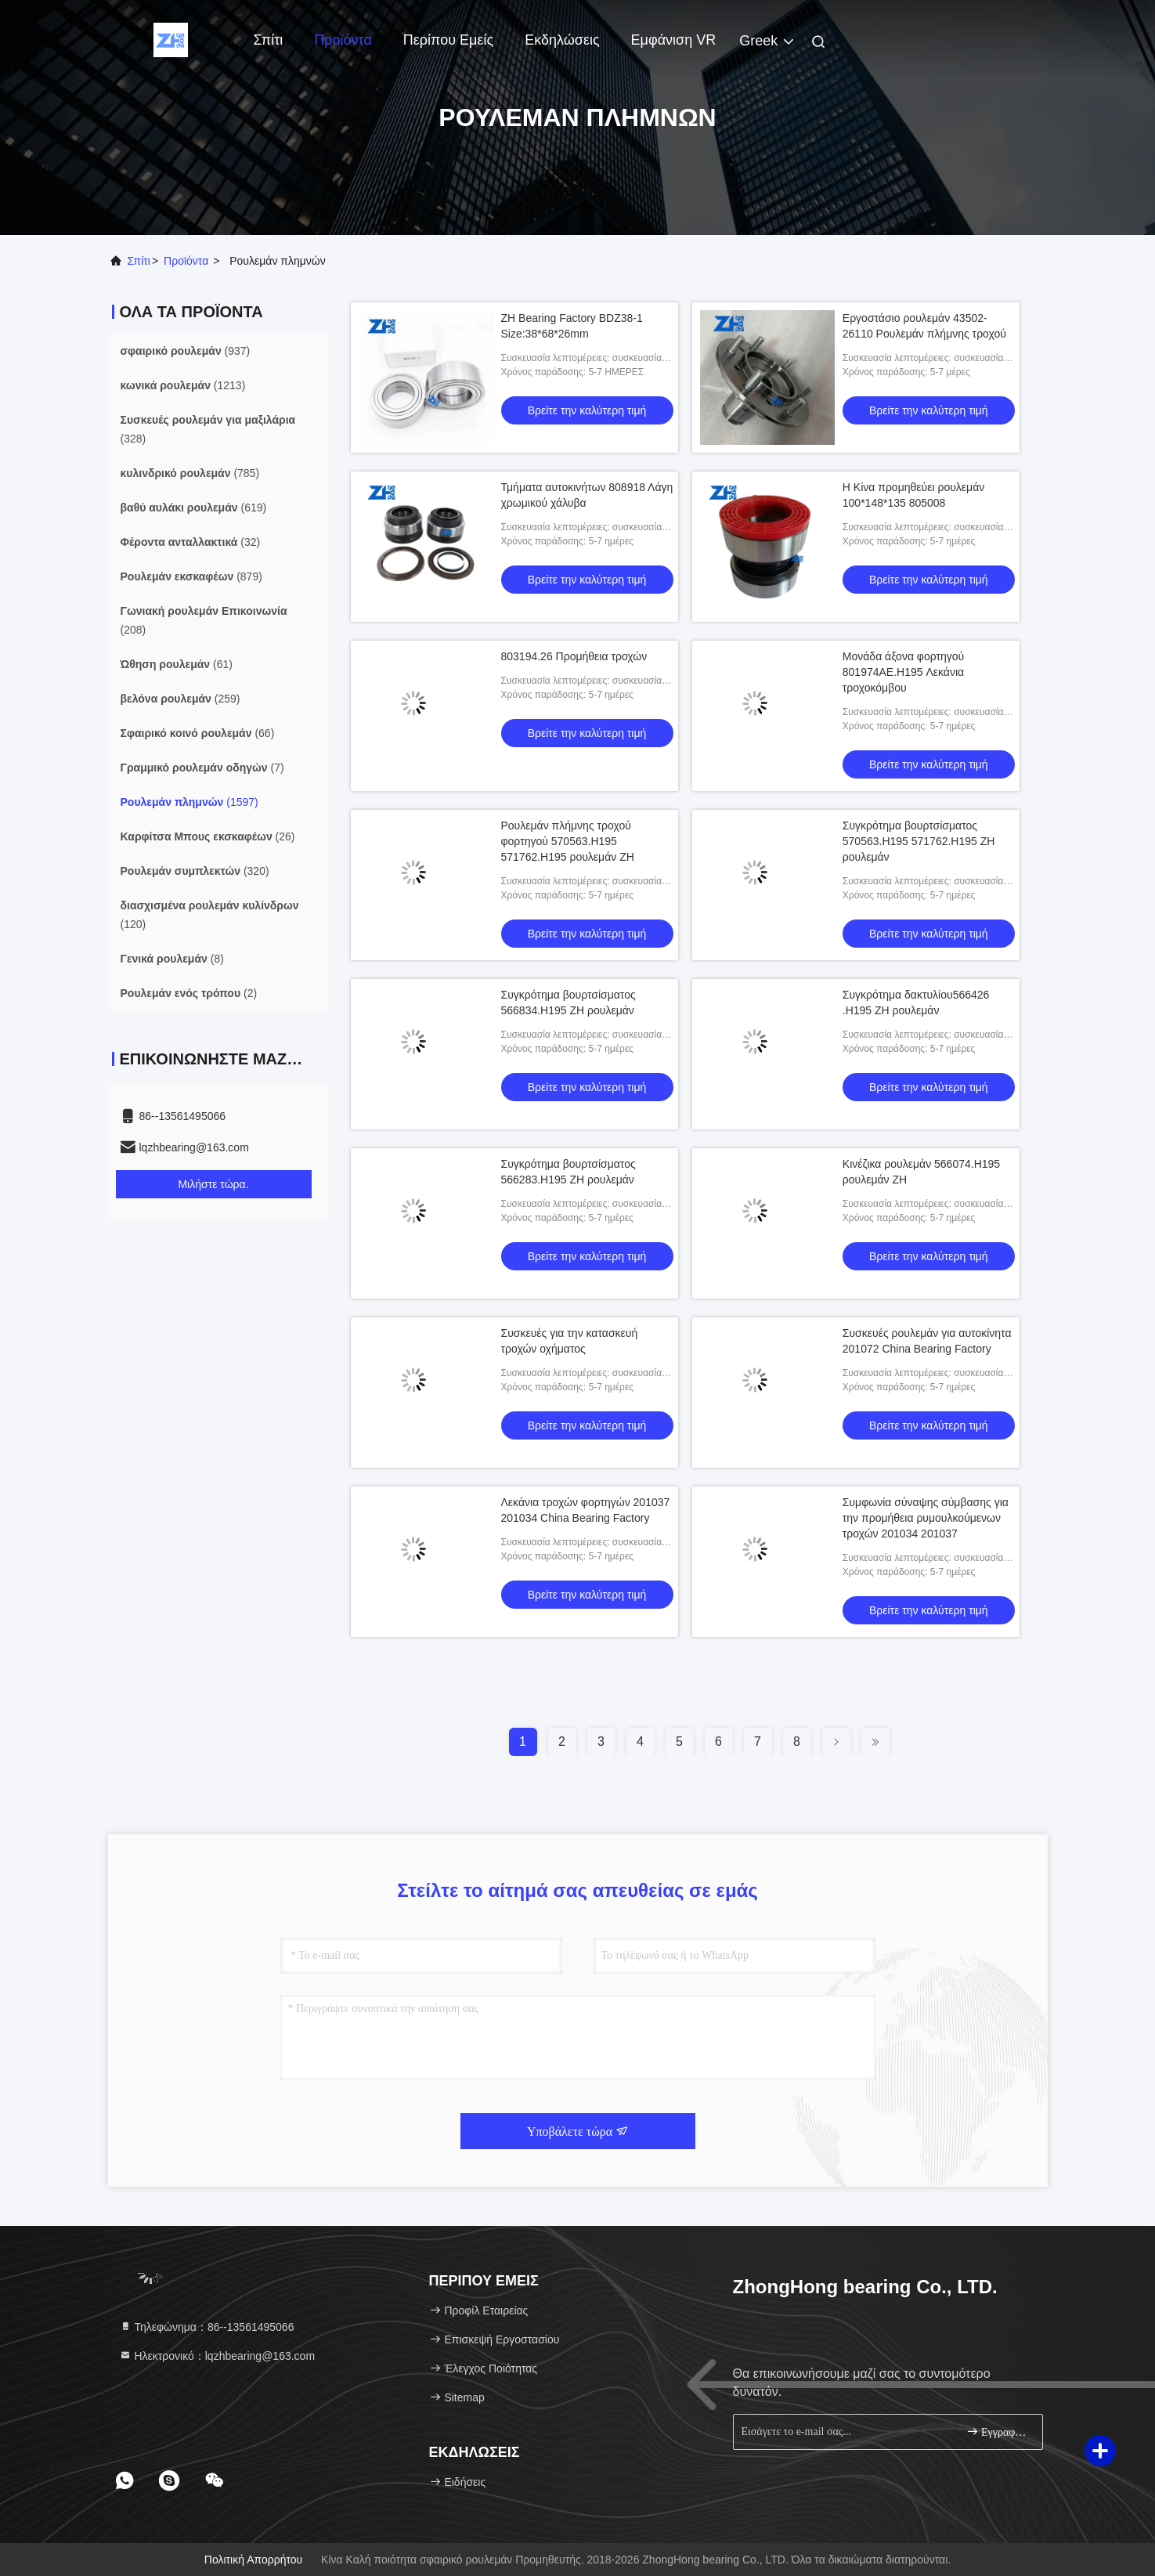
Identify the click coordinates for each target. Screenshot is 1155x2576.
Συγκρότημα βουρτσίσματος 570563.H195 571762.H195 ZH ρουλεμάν (919, 841)
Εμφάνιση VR (673, 40)
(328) (208, 429)
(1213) (183, 385)
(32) (191, 542)
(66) (198, 733)
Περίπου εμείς (448, 40)
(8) (172, 958)
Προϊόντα (343, 40)
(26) (208, 836)
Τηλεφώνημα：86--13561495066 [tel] (206, 2327)
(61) (177, 664)
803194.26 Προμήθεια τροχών (574, 656)
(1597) (189, 802)
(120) (210, 914)
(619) (194, 507)
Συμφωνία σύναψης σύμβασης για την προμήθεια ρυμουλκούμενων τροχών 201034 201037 (926, 1518)
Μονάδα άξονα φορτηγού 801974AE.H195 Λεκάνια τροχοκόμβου (903, 672)
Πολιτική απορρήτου (253, 2559)
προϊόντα (186, 261)
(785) (190, 473)
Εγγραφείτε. (998, 2431)
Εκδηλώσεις (562, 40)
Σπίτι (268, 40)
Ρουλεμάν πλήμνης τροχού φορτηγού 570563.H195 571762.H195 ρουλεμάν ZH (567, 841)
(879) (191, 576)
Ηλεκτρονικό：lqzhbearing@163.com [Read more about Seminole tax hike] (217, 2356)
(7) (202, 767)
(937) (186, 351)
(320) (195, 871)
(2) (189, 993)
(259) (180, 698)
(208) (204, 620)
